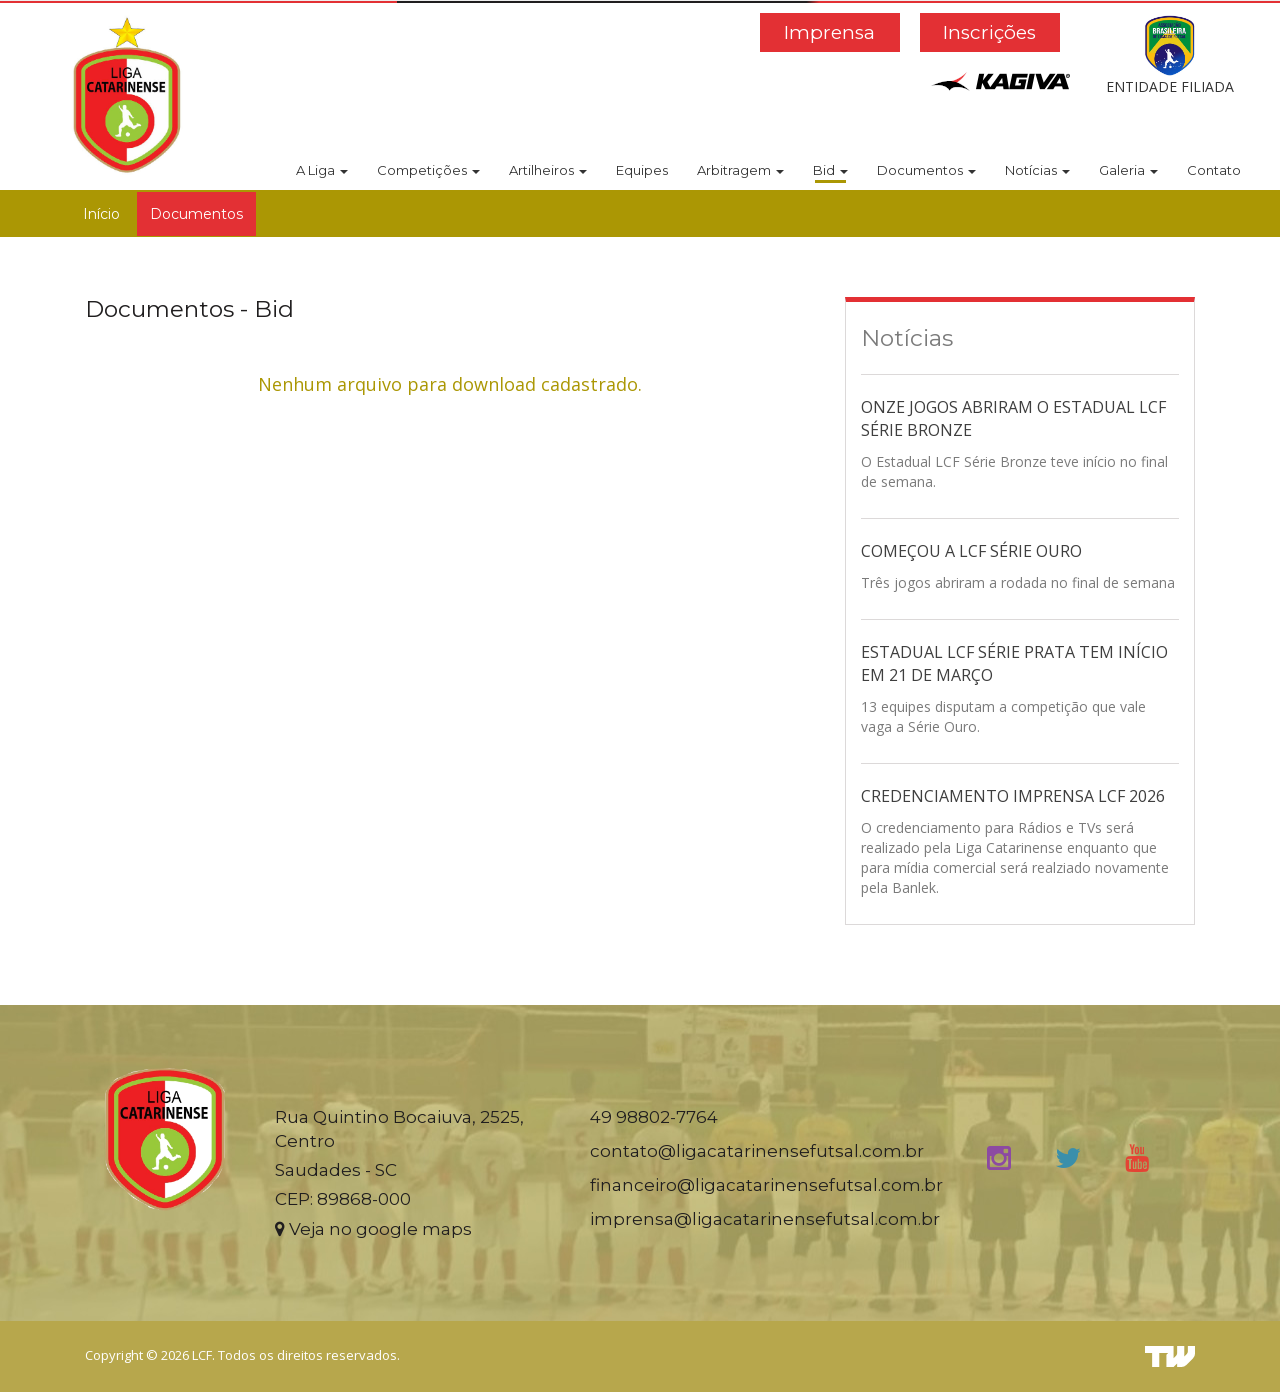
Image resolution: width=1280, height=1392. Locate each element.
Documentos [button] (926, 170)
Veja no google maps (373, 1229)
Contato (1214, 170)
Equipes (642, 170)
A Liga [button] (322, 170)
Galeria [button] (1128, 170)
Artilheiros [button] (548, 170)
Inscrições (989, 32)
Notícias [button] (1037, 170)
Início (101, 214)
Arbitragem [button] (740, 170)
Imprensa (829, 32)
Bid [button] (830, 170)
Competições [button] (428, 170)
